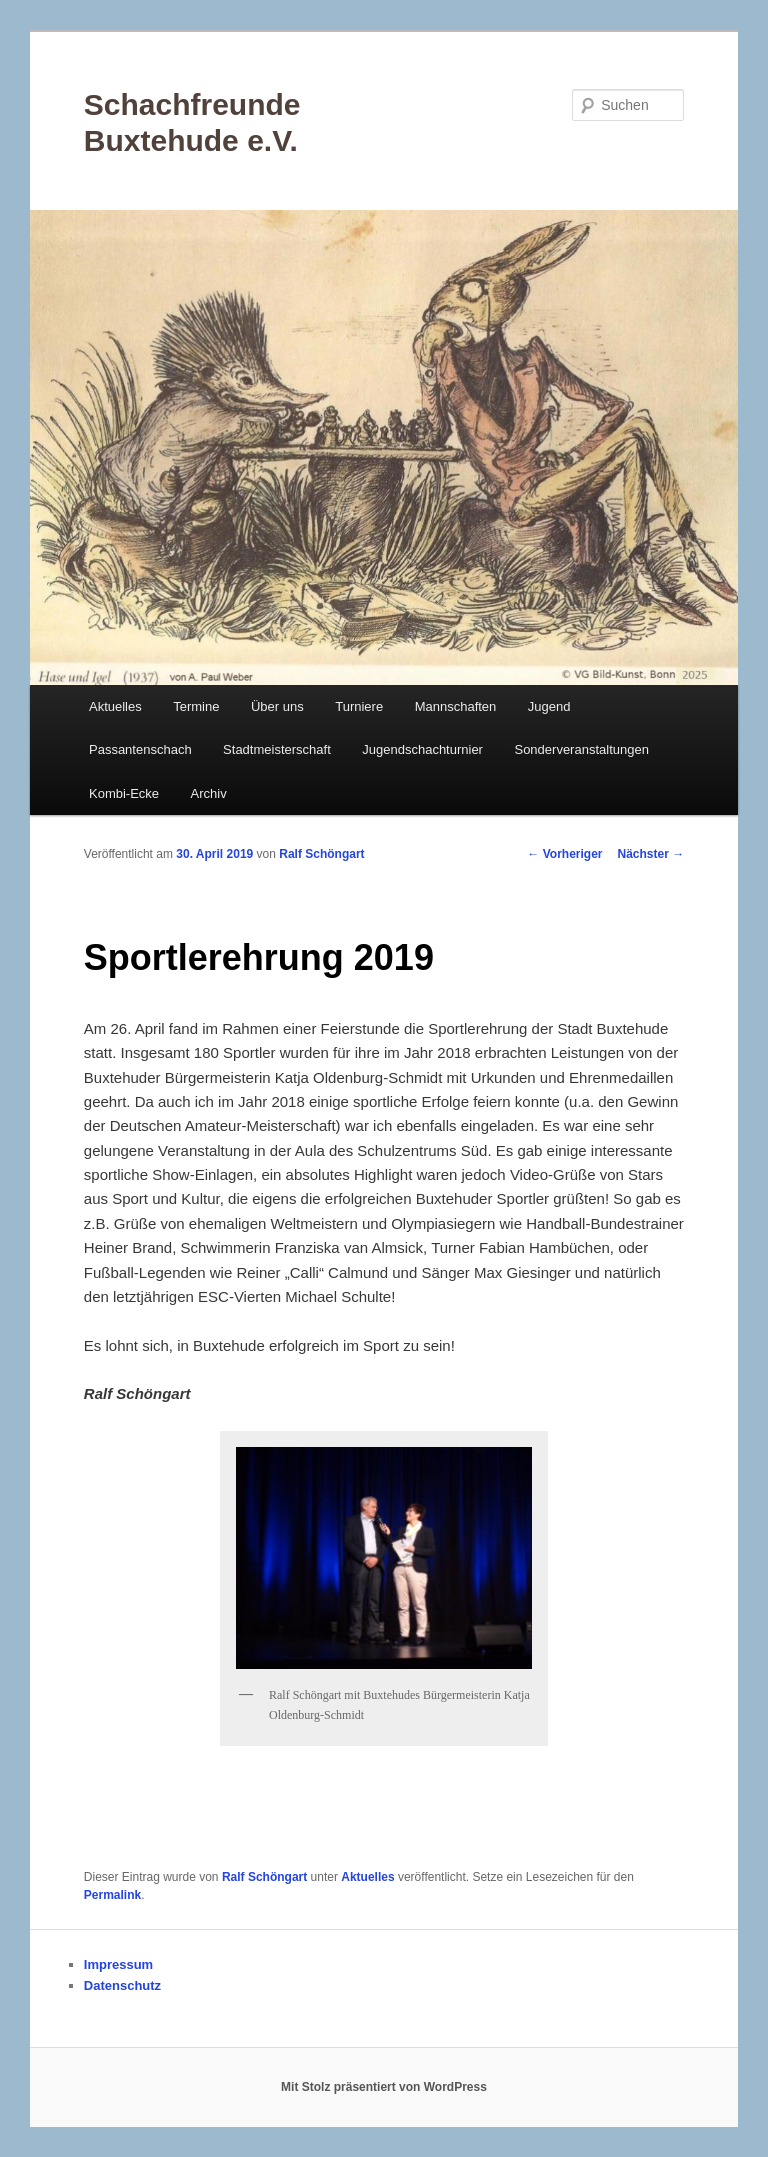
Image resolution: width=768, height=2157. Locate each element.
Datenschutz (122, 1985)
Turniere (359, 706)
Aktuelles (115, 706)
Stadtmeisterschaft (277, 749)
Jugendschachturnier (422, 749)
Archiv (209, 793)
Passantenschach (140, 749)
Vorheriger (564, 854)
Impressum (118, 1964)
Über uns (277, 706)
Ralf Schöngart (321, 854)
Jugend (549, 706)
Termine (196, 706)
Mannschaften (456, 706)
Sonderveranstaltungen (581, 749)
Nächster (651, 854)
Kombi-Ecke (124, 793)
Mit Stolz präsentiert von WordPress (384, 2087)
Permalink (112, 1895)
